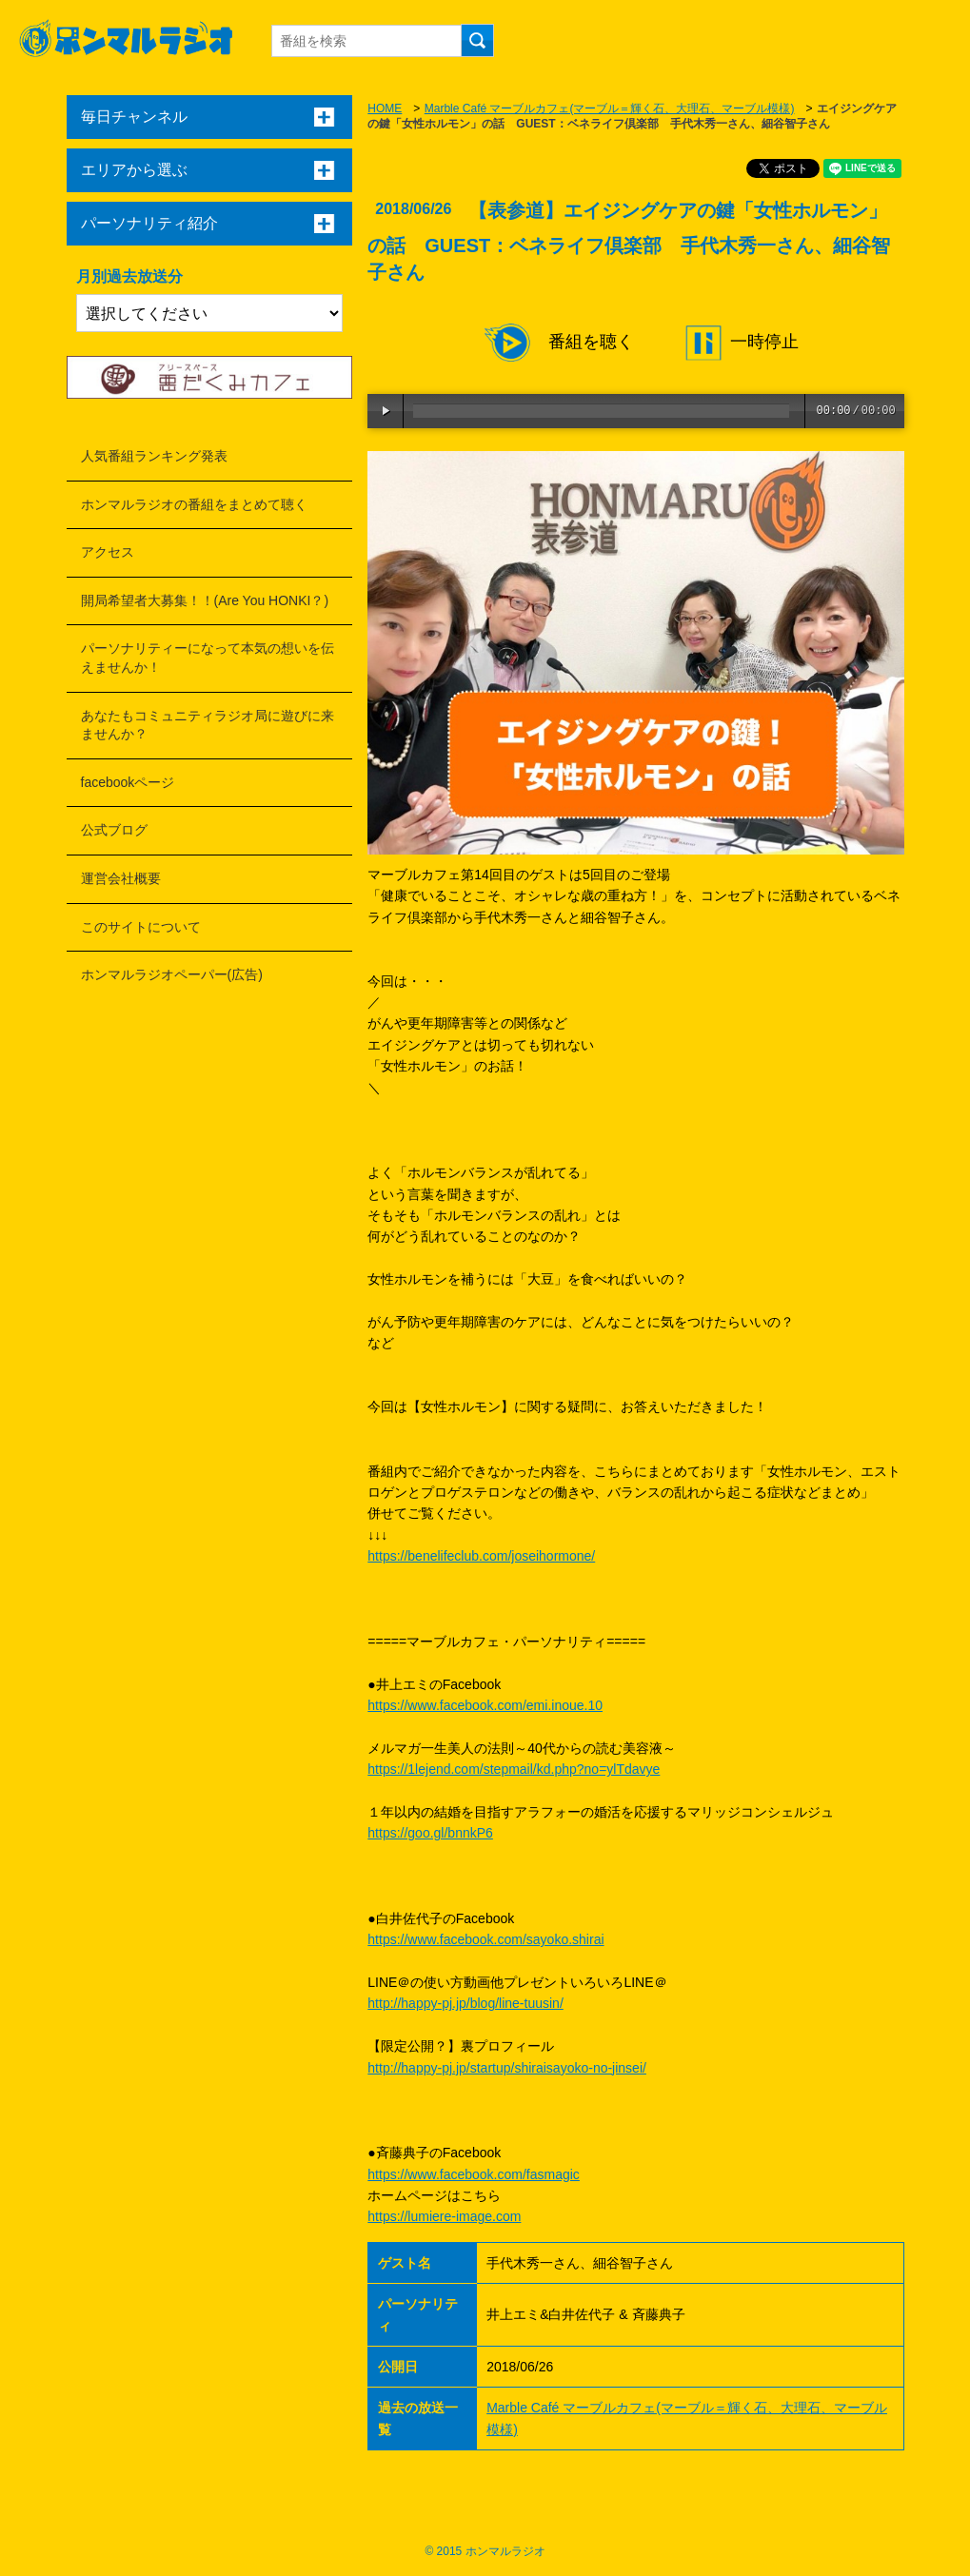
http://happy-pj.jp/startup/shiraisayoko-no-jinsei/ (506, 2067)
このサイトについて (141, 926)
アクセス (107, 552)
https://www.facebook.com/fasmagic (473, 2174)
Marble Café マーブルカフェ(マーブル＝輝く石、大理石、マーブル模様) (610, 108)
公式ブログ (114, 829)
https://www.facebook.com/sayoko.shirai (485, 1939)
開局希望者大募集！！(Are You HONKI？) (205, 600)
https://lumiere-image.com (444, 2216)
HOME (384, 108)
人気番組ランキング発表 (154, 455)
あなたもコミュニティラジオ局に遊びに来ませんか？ (207, 725)
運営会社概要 (121, 878)
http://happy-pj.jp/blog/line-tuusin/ (465, 2003)
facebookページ (128, 782)
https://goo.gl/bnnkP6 (430, 1832)
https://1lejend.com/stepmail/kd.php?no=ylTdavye (513, 1769)
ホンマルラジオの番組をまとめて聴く (194, 504)
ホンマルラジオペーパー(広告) (172, 974)
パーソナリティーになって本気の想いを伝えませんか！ (207, 657)
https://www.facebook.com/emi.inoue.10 (485, 1705)
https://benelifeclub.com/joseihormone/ (481, 1555)
